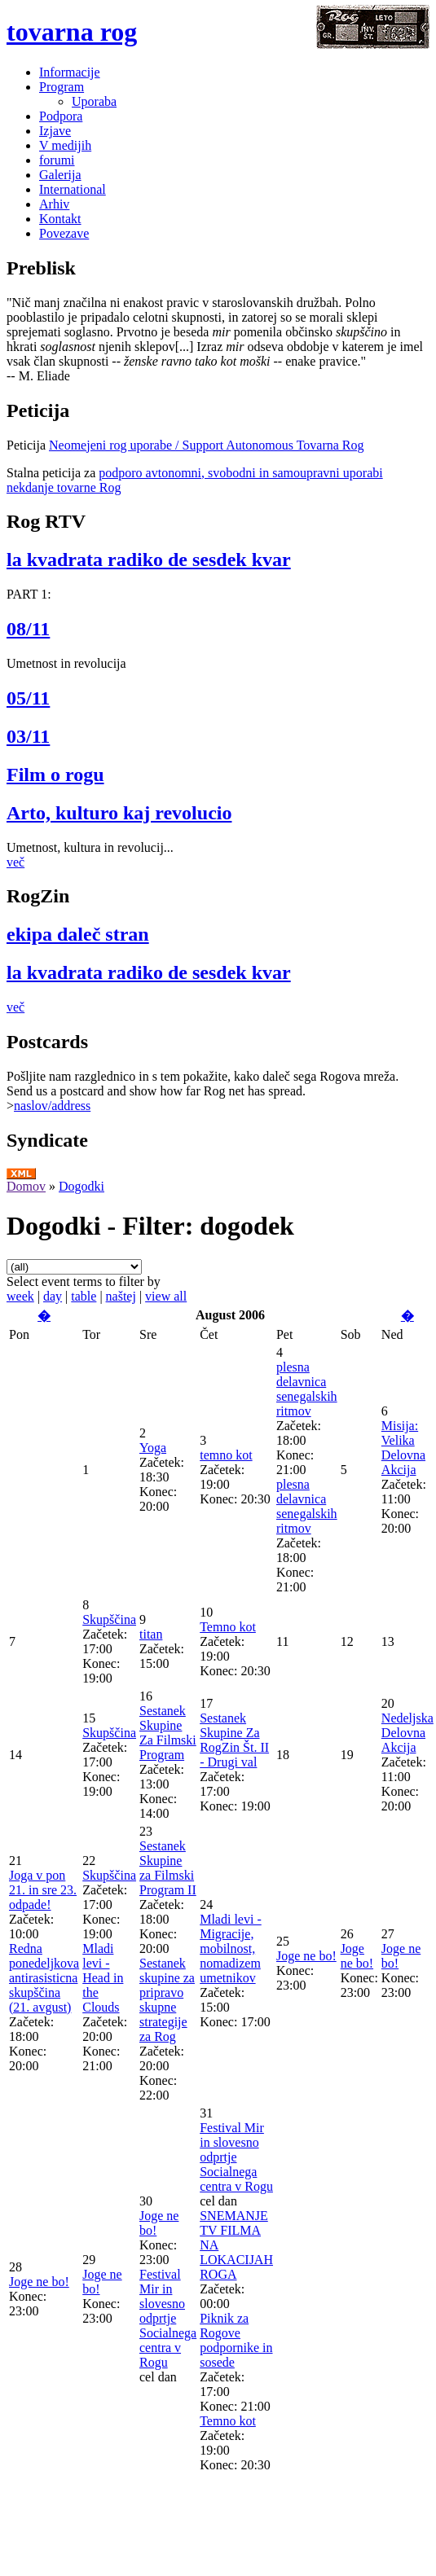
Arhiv (54, 204)
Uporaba (94, 101)
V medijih (65, 145)
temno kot (226, 1455)
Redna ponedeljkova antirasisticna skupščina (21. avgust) (44, 1978)
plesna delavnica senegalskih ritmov (306, 1389)
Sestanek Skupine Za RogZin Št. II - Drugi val (234, 1740)
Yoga (152, 1448)
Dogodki (81, 1186)
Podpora (60, 116)
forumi (57, 160)
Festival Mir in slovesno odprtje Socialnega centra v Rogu (167, 2318)
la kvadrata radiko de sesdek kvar (149, 559)
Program (61, 87)
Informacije (69, 72)
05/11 (28, 698)
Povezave (64, 233)
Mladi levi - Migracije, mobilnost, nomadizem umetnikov (231, 1948)
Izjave (55, 131)
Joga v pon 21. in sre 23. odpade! (43, 1889)
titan (150, 1634)
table (83, 1296)
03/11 (28, 736)
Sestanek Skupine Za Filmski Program (167, 1733)
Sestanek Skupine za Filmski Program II (167, 1868)
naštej (121, 1296)
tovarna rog (72, 31)
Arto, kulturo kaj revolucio (119, 812)
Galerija (60, 175)
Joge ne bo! (306, 1956)
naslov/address (52, 1105)
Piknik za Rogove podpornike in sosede (236, 2340)
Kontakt (60, 219)
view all (166, 1296)
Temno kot (228, 1627)
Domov (26, 1186)
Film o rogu (55, 774)
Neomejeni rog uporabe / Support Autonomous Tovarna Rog (206, 445)
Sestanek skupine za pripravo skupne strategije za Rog (167, 1999)
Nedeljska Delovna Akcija (407, 1732)
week (20, 1296)
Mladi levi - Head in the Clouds (102, 1978)
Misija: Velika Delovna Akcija (403, 1448)
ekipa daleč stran (78, 934)
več (15, 862)
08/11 (28, 628)
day (52, 1296)
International (72, 189)
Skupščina (109, 1619)
